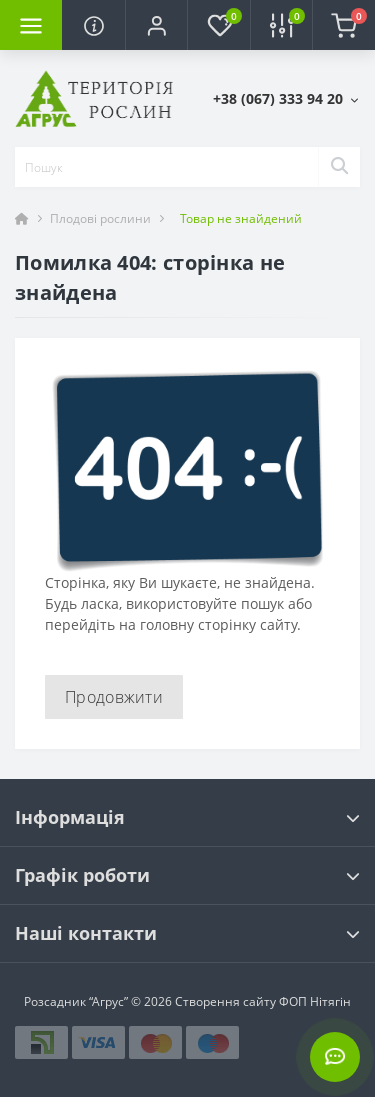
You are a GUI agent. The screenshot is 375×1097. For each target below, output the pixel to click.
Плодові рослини (100, 218)
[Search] (339, 167)
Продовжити (114, 697)
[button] (156, 25)
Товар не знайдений (241, 218)
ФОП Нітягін (313, 1001)
